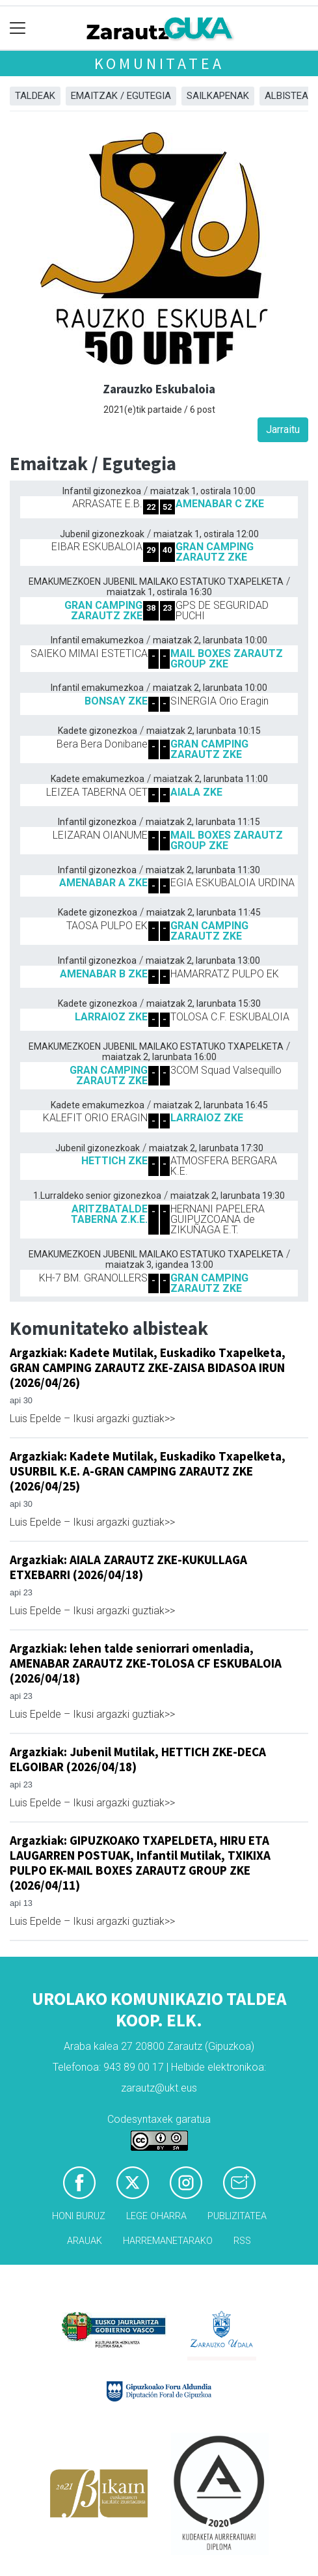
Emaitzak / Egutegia (121, 96)
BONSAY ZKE (116, 701)
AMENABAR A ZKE (103, 882)
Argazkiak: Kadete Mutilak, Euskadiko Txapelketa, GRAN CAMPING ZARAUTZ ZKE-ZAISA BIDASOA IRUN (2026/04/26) (147, 1367)
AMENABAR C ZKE (220, 503)
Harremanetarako (168, 2241)
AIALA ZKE (196, 792)
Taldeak (35, 96)
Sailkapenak (218, 96)
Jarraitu (283, 429)
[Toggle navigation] (18, 28)
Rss (242, 2241)
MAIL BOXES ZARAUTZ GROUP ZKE (226, 658)
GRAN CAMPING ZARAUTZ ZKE (215, 551)
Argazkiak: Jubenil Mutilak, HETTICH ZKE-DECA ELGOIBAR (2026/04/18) (138, 1759)
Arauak (84, 2241)
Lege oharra (156, 2216)
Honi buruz (78, 2216)
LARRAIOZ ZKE (111, 1017)
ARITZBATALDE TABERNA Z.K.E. (109, 1214)
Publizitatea (237, 2216)
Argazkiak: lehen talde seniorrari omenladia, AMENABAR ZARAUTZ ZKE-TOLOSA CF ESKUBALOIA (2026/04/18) (146, 1663)
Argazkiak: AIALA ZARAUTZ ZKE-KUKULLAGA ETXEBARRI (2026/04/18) (128, 1567)
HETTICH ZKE (114, 1161)
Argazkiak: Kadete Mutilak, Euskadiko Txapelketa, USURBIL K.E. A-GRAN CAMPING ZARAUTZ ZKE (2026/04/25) (147, 1471)
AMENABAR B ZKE (104, 974)
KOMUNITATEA (159, 63)
